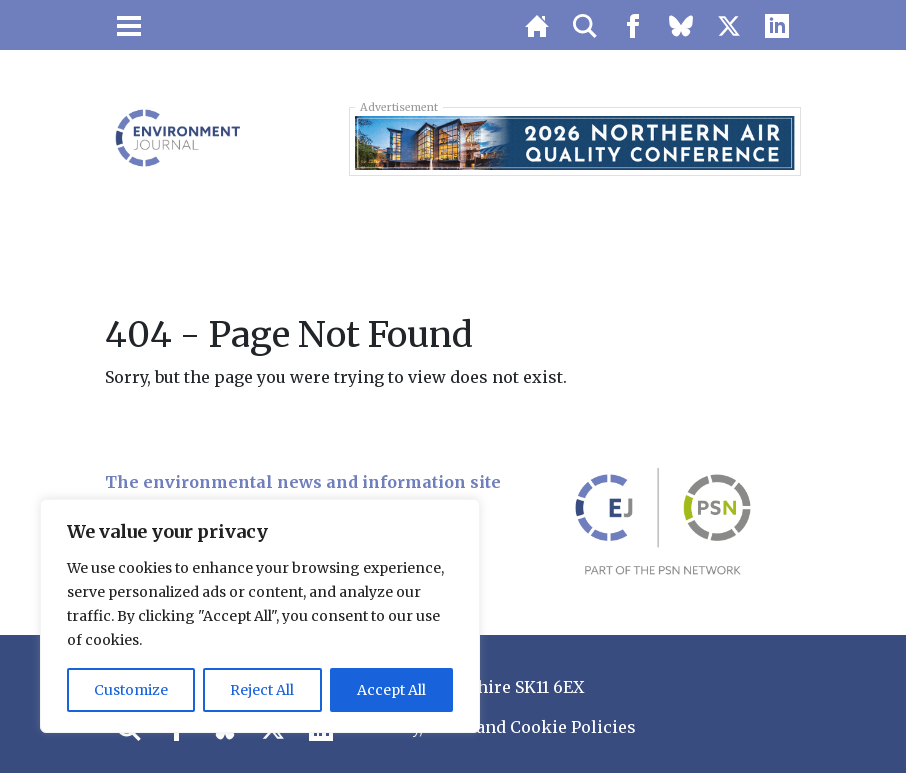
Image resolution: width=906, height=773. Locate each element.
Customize (131, 690)
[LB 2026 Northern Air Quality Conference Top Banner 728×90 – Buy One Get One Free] (575, 141)
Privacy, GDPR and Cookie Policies (498, 727)
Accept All (391, 690)
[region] (260, 616)
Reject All (262, 690)
